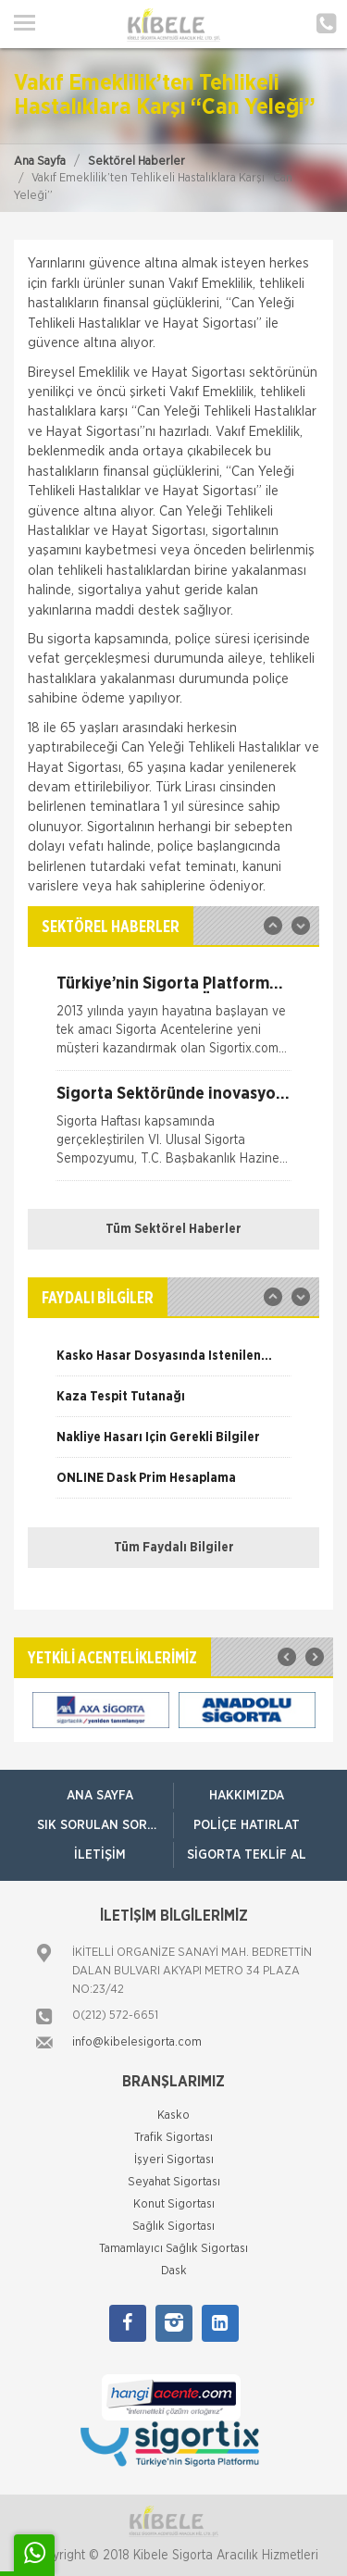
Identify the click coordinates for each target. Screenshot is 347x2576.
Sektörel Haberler (136, 162)
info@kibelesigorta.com (137, 2042)
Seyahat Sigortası (174, 2182)
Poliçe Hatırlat (246, 1825)
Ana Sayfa (40, 162)
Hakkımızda (246, 1795)
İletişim (100, 1854)
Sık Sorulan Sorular (105, 1825)
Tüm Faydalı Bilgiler (174, 1547)
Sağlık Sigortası (173, 2227)
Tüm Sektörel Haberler (173, 1229)
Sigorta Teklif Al (246, 1854)
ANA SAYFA (100, 1795)
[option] (173, 1023)
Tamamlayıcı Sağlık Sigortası (173, 2249)
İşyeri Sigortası (174, 2160)
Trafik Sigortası (173, 2138)
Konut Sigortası (174, 2204)
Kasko (173, 2115)
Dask (174, 2271)
